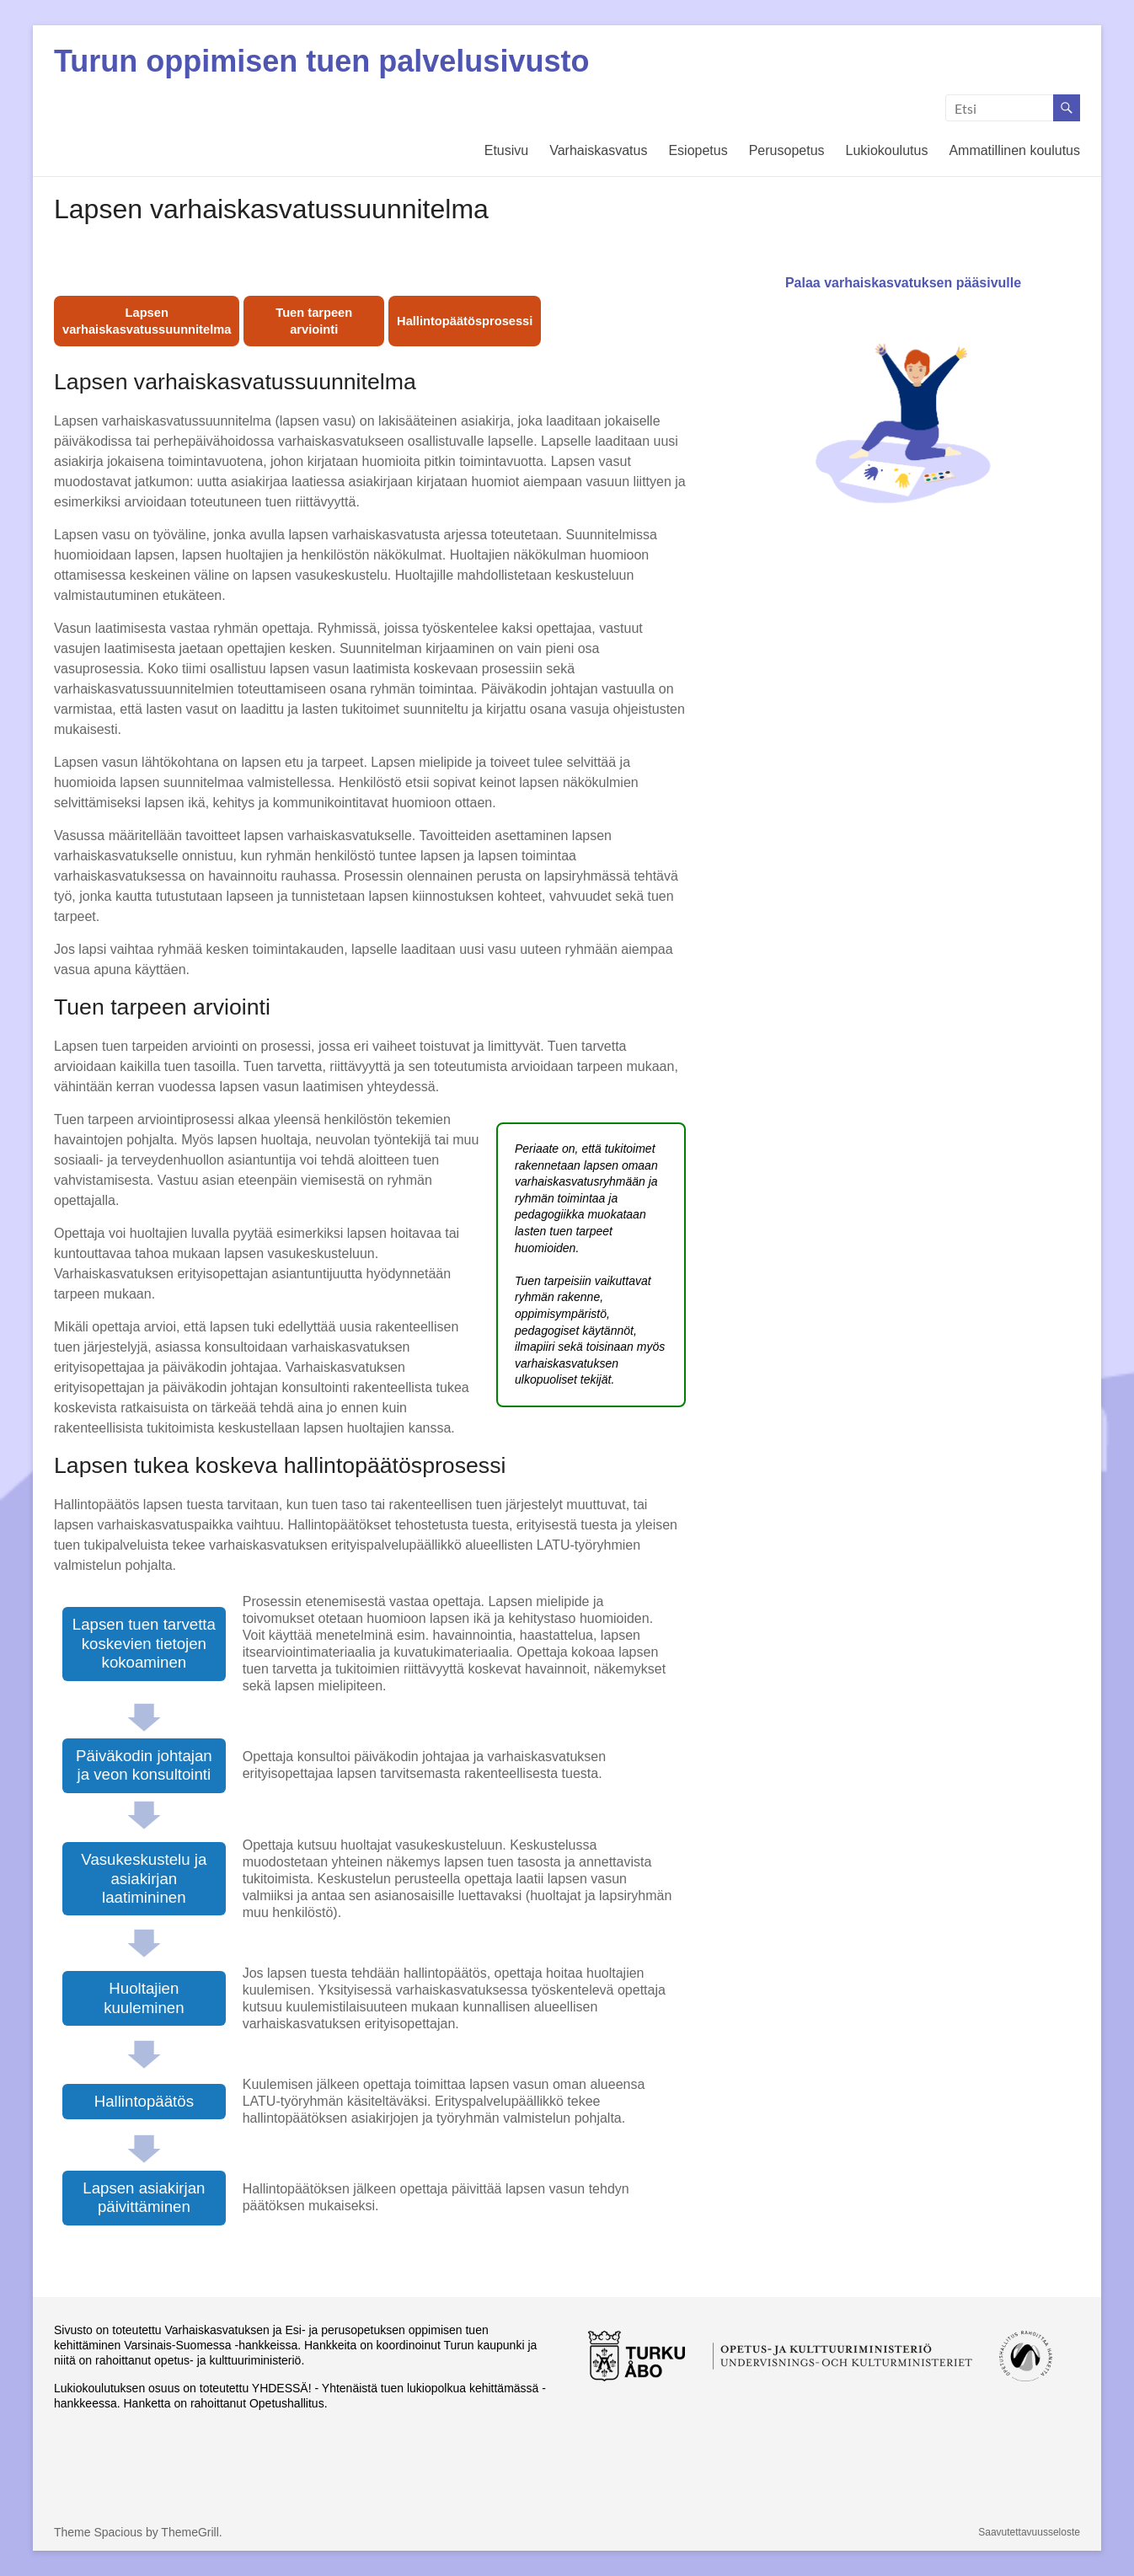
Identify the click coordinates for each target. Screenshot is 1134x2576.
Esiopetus (697, 150)
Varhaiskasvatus (598, 150)
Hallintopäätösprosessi (464, 321)
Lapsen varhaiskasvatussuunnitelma (146, 321)
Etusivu (506, 150)
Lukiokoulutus (887, 150)
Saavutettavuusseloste (1029, 2532)
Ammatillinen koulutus (1014, 150)
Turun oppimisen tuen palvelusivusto (321, 61)
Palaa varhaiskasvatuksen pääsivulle (903, 415)
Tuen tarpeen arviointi (313, 321)
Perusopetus (787, 150)
